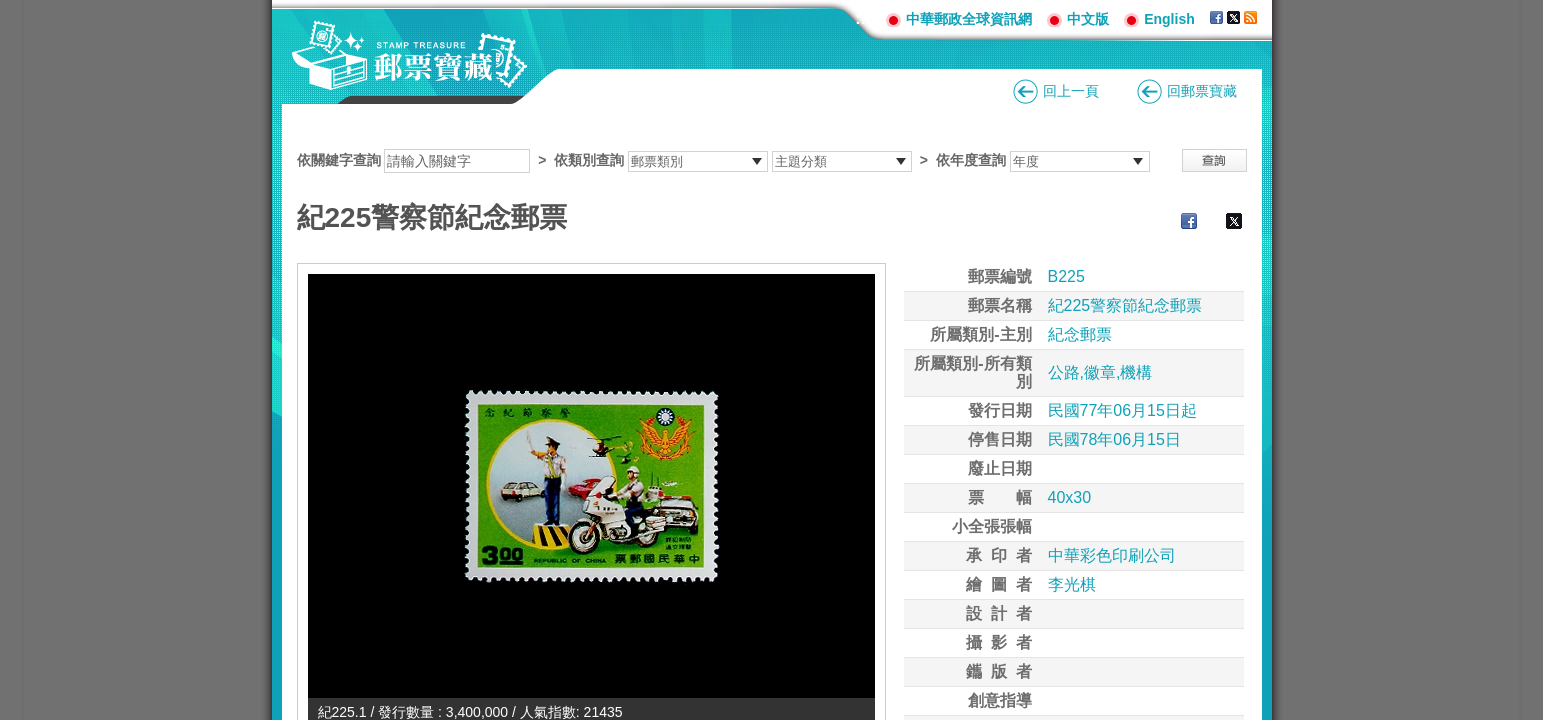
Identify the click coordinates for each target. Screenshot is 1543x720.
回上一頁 (1071, 91)
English (1169, 19)
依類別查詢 (589, 160)
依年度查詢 (971, 160)
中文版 (1088, 19)
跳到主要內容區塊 (10, 10)
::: (863, 18)
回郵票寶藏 (1202, 91)
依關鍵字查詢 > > (723, 160)
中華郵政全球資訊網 (969, 19)
